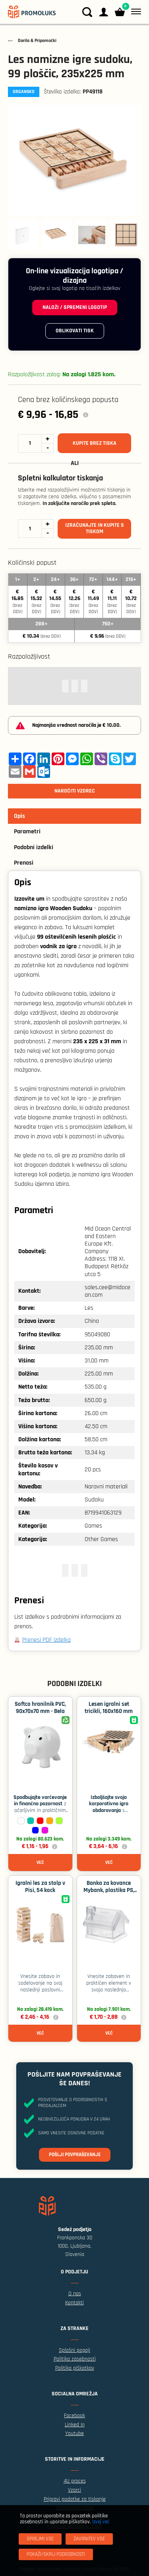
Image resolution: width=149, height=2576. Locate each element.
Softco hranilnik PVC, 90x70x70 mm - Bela (40, 1707)
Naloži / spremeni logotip (75, 307)
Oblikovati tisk (75, 330)
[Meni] (134, 11)
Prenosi (23, 863)
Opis (19, 816)
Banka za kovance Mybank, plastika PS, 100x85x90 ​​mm (108, 1890)
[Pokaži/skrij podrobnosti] (56, 2554)
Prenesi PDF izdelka (46, 1640)
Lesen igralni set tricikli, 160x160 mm (109, 1707)
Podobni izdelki (33, 847)
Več (40, 1862)
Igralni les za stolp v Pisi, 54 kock (40, 1886)
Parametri (27, 831)
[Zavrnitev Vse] (89, 2539)
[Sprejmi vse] (40, 2539)
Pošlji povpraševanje (75, 2154)
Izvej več (100, 2522)
